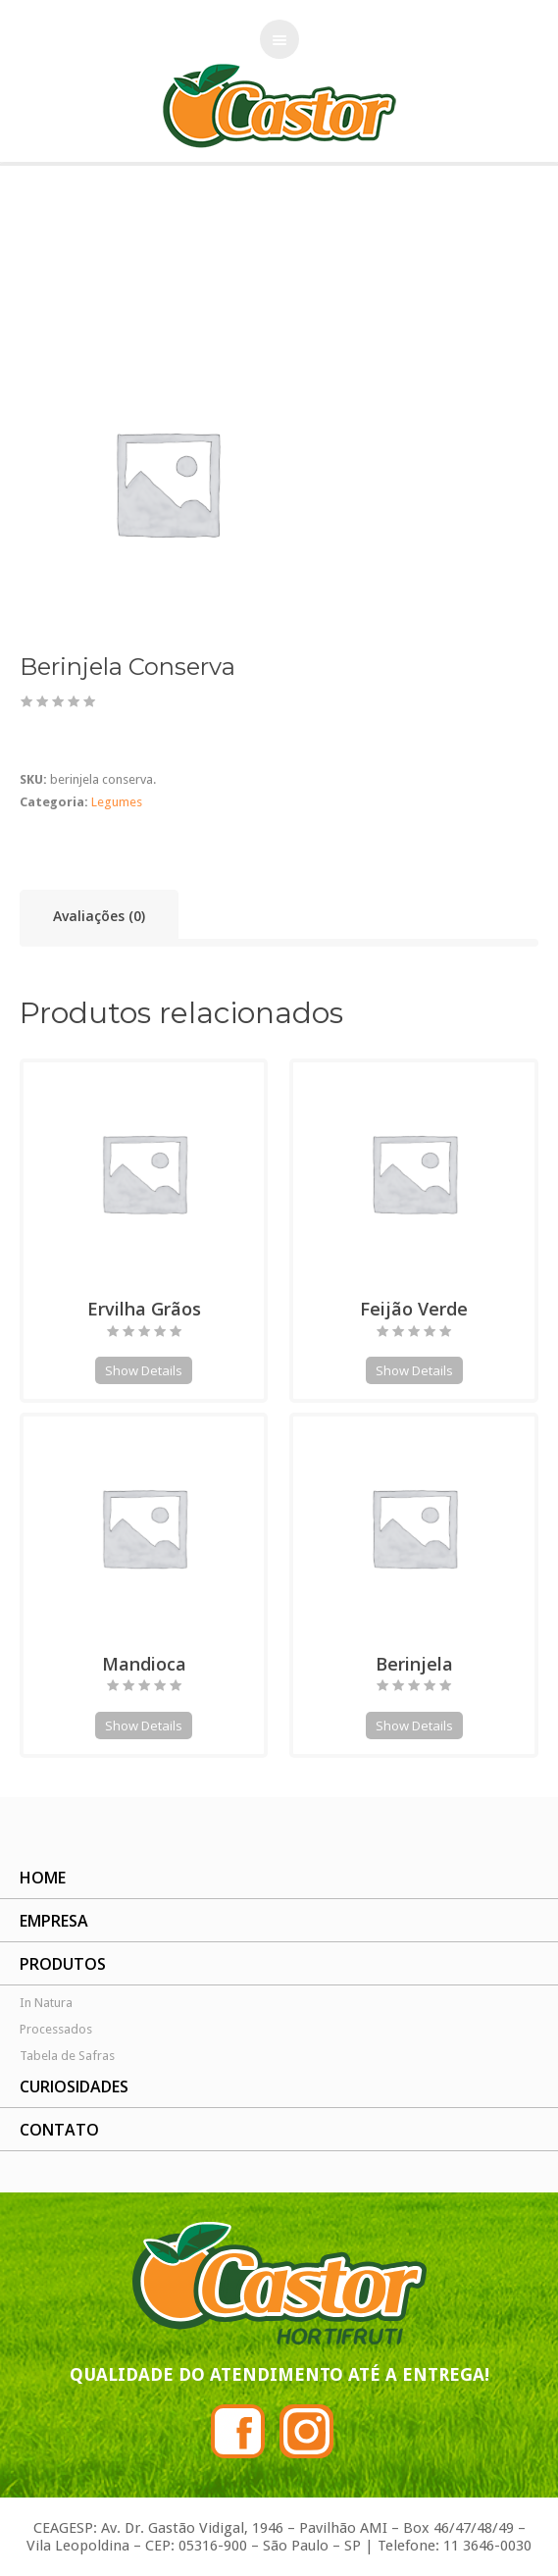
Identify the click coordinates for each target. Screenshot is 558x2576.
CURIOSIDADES (74, 2086)
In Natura (46, 2002)
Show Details (143, 1370)
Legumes (67, 260)
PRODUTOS (63, 1964)
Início (15, 260)
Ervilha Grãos (144, 1308)
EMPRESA (54, 1921)
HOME (43, 1877)
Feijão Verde (414, 1308)
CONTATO (59, 2129)
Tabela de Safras (67, 2055)
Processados (56, 2029)
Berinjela (414, 1663)
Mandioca (144, 1663)
